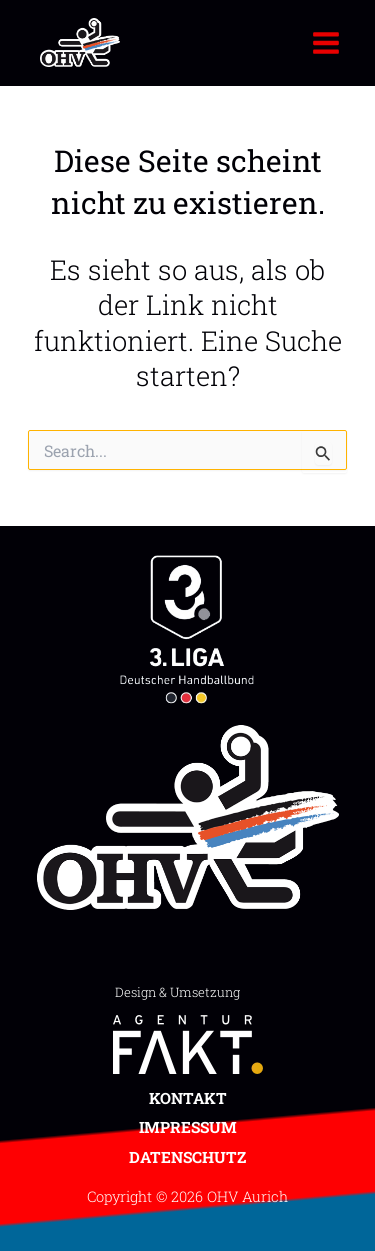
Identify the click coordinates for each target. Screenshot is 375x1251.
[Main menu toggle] (326, 42)
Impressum (188, 1127)
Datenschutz (187, 1157)
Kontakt (188, 1098)
